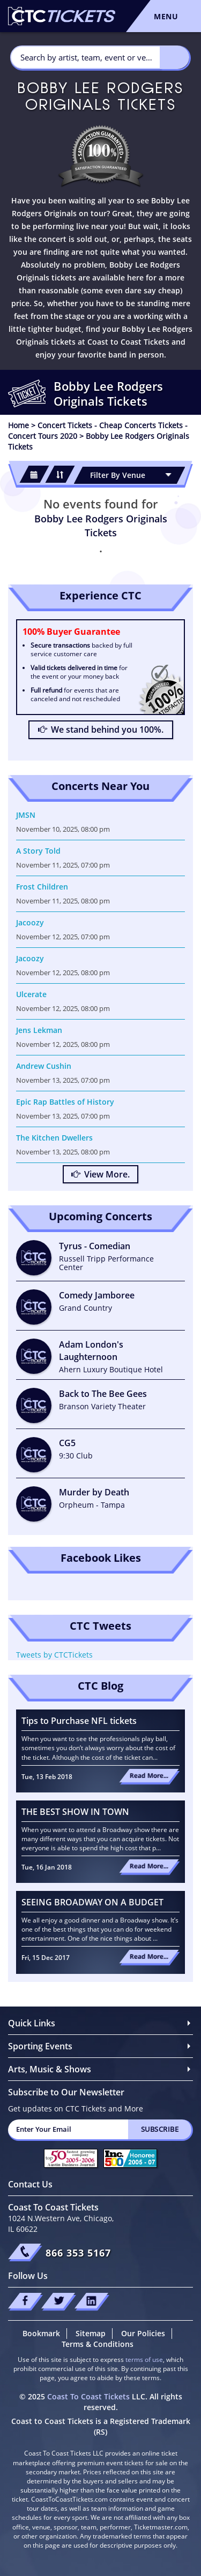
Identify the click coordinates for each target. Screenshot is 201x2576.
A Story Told (38, 851)
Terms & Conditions (97, 2344)
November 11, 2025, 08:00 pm (63, 901)
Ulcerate (31, 994)
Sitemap (91, 2333)
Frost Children (42, 887)
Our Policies (143, 2333)
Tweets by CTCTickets (54, 1655)
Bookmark (41, 2333)
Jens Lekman (39, 1030)
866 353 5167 (78, 2252)
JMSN (25, 815)
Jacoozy (30, 922)
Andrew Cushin (43, 1066)
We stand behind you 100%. (100, 729)
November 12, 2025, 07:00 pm (63, 936)
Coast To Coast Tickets (88, 2396)
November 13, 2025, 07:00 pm (63, 1080)
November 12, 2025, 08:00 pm (63, 972)
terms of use (144, 2359)
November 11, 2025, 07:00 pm (63, 865)
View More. (100, 1174)
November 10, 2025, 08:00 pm (63, 829)
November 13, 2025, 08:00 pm (63, 1152)
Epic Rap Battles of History (65, 1102)
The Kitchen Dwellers (54, 1138)
